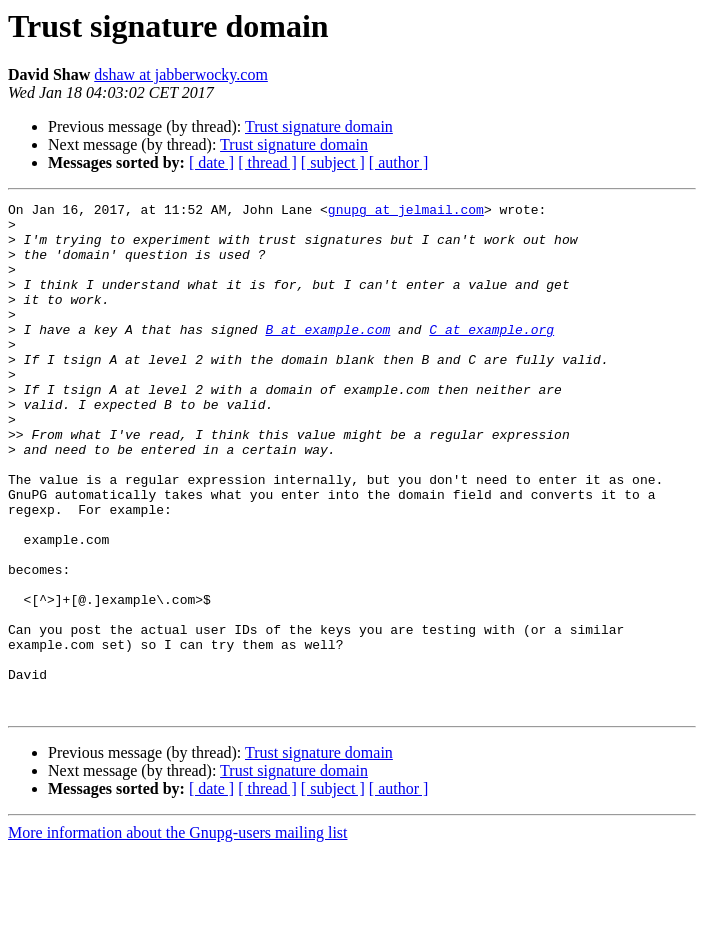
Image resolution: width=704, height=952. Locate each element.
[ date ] (211, 162)
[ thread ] (267, 162)
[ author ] (399, 162)
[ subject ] (333, 162)
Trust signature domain (319, 126)
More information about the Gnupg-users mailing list (178, 934)
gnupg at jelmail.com (406, 212)
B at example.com (327, 356)
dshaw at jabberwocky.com (181, 74)
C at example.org (491, 356)
